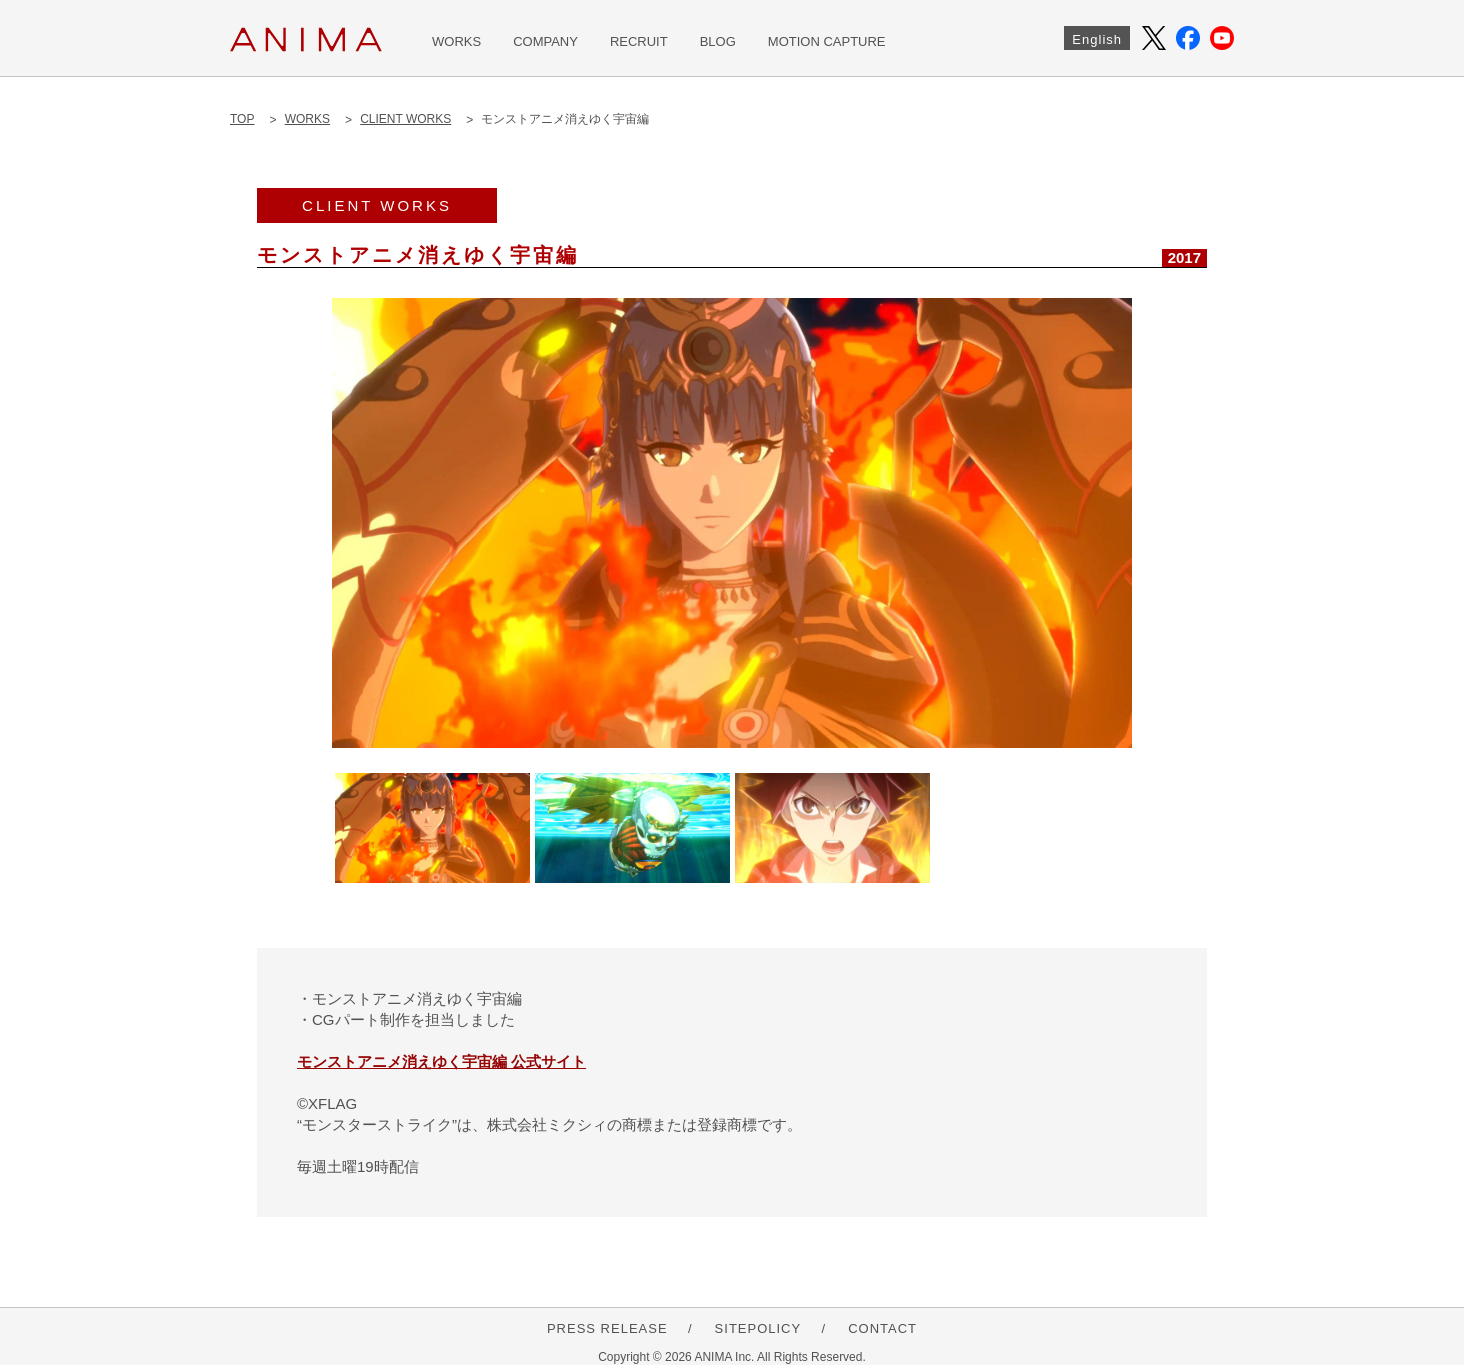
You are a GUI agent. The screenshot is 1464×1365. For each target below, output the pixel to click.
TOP (242, 119)
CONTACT (882, 1328)
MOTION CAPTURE (827, 41)
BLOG (718, 41)
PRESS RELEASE (607, 1328)
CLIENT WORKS (405, 119)
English (1097, 39)
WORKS (456, 41)
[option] (732, 523)
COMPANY (545, 41)
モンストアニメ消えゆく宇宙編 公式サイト (441, 1061)
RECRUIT (639, 41)
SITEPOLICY (758, 1328)
